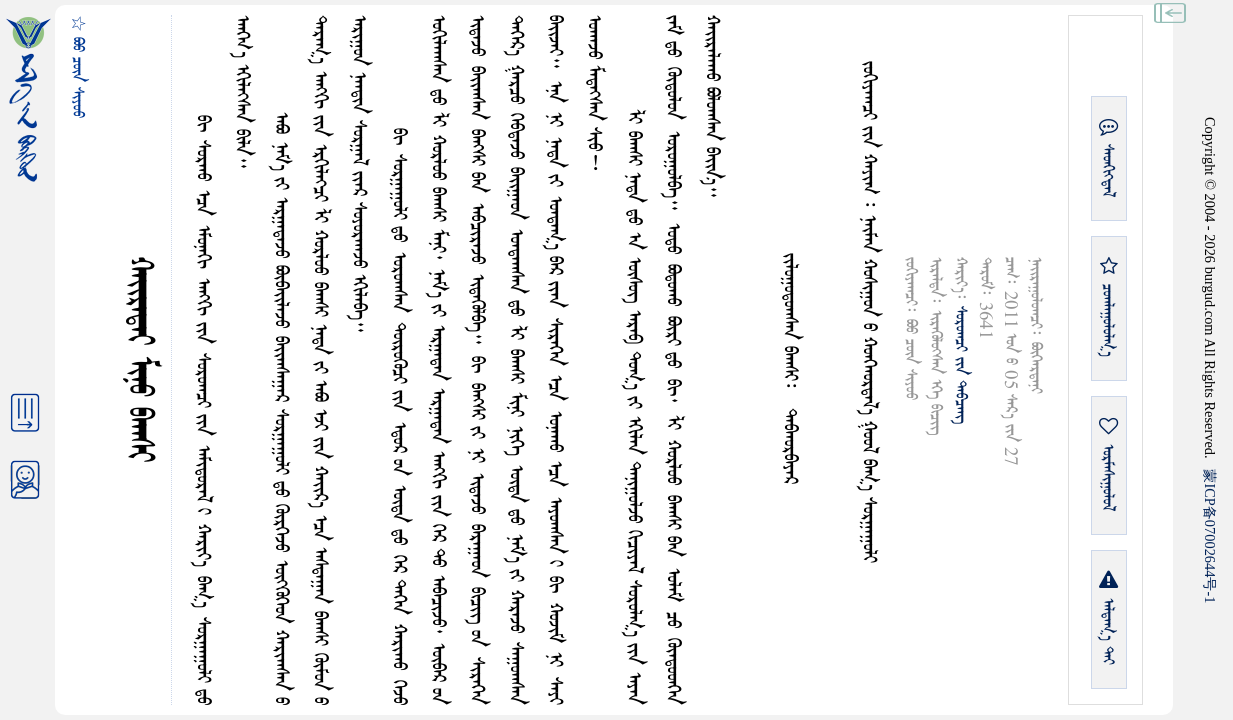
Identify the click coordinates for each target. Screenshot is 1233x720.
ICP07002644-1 (1210, 536)
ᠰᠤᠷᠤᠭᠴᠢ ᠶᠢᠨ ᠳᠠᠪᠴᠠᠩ (960, 365)
